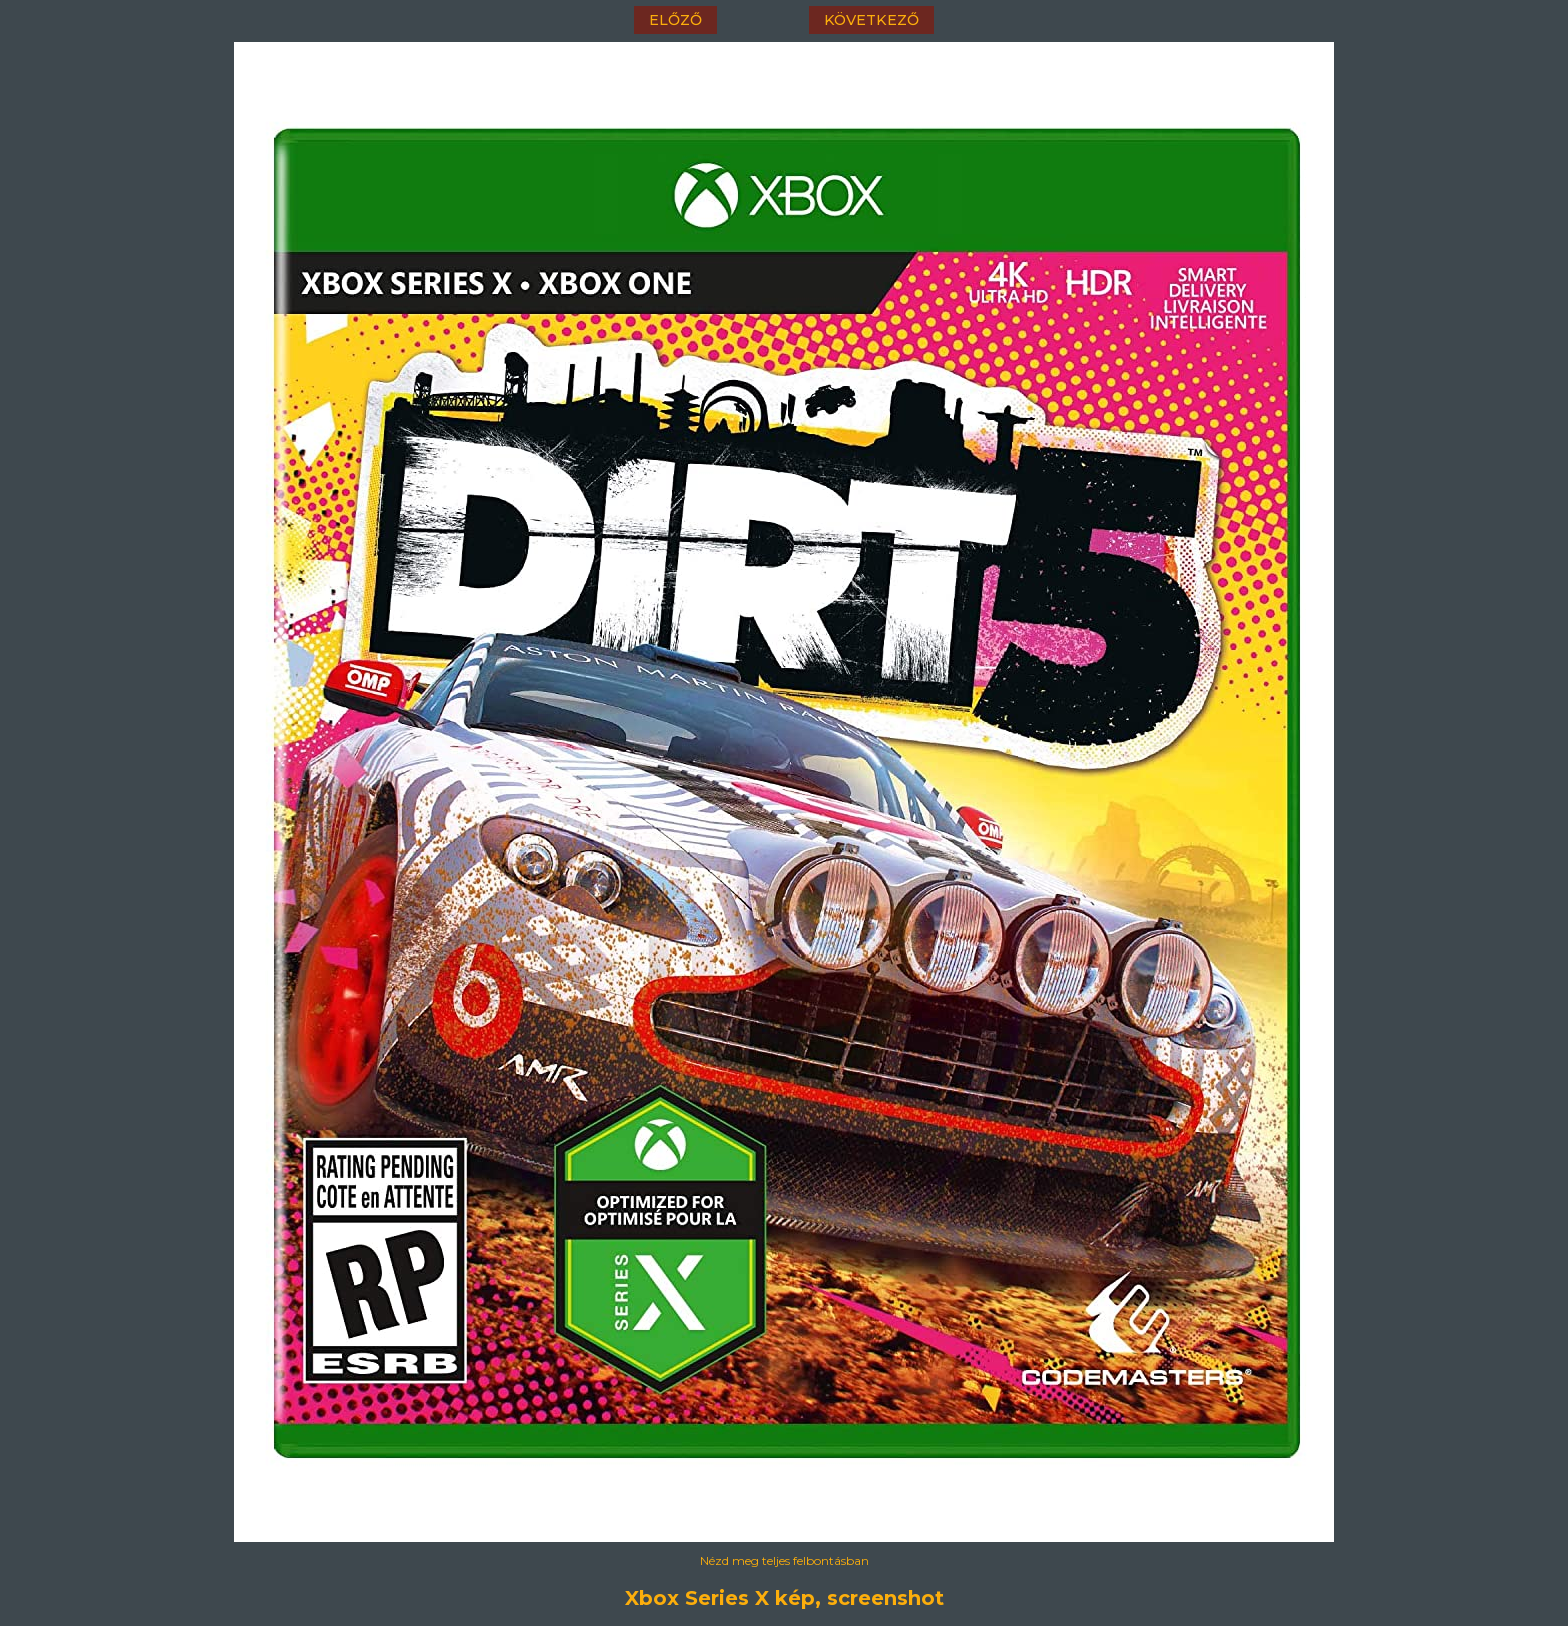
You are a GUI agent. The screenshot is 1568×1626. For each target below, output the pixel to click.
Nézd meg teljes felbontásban (784, 1560)
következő (871, 20)
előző (675, 20)
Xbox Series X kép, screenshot (784, 1598)
